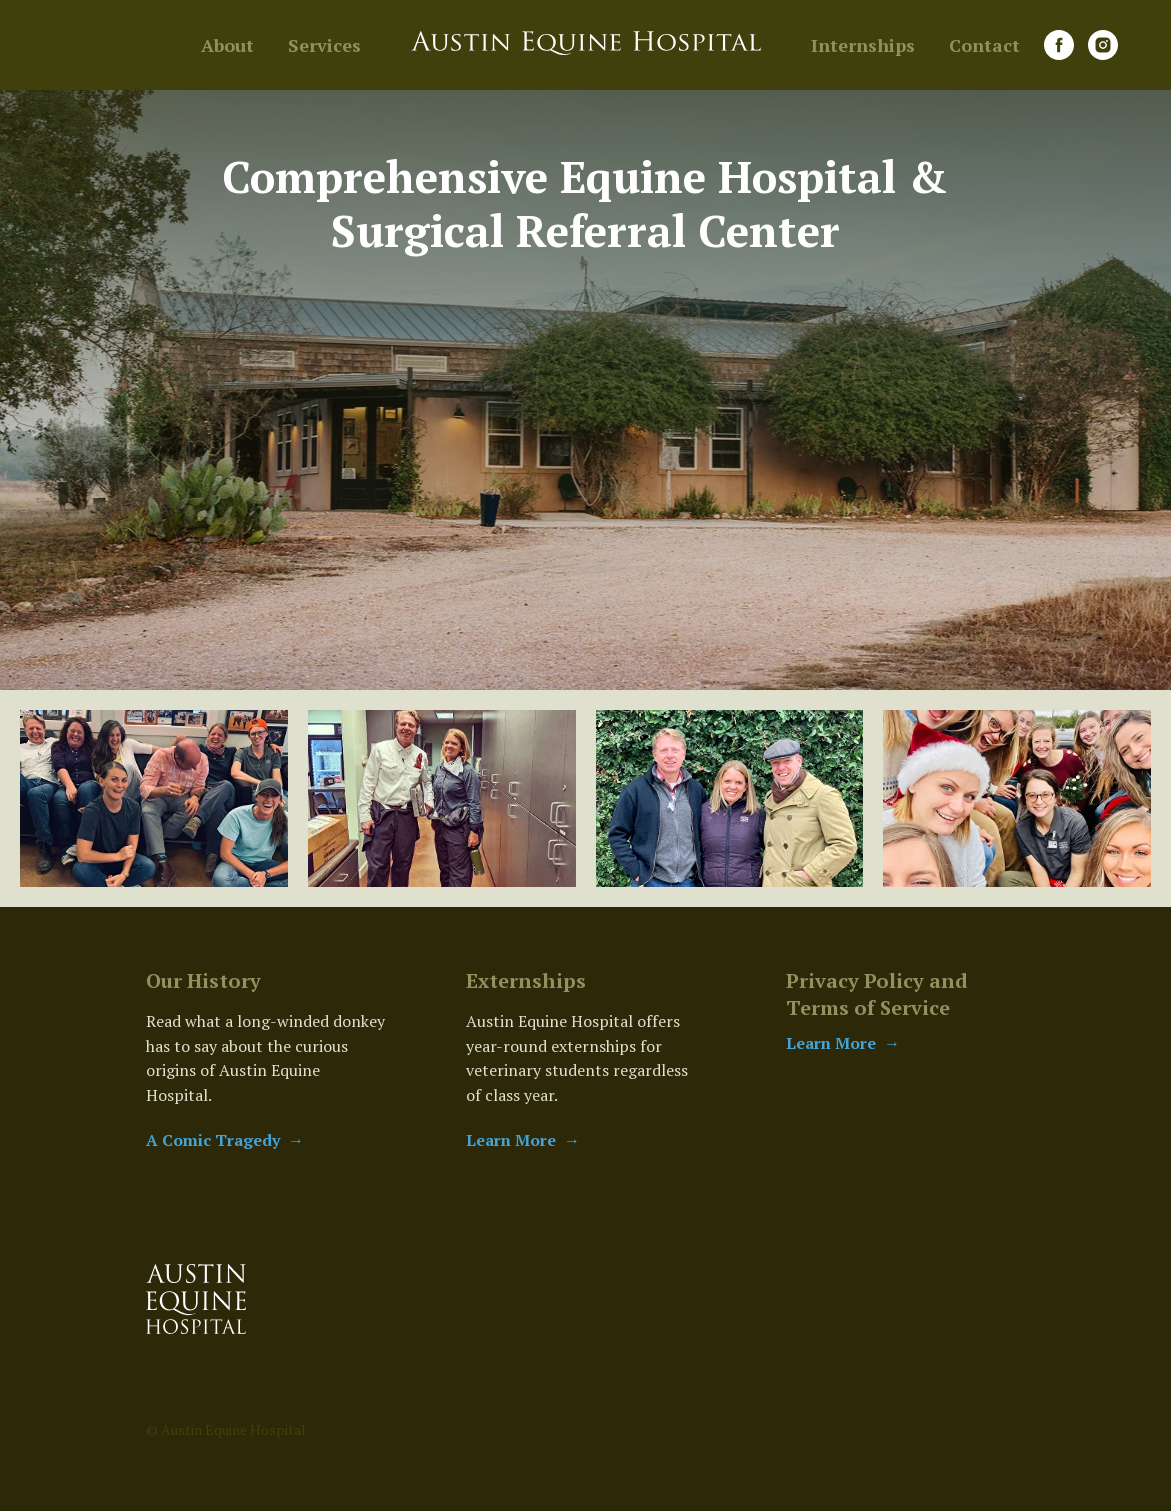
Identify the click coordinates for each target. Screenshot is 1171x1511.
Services (324, 45)
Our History (203, 980)
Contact (984, 45)
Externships (526, 980)
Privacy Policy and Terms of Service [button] (877, 994)
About (227, 45)
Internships (863, 45)
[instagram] (1103, 45)
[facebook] (1059, 45)
